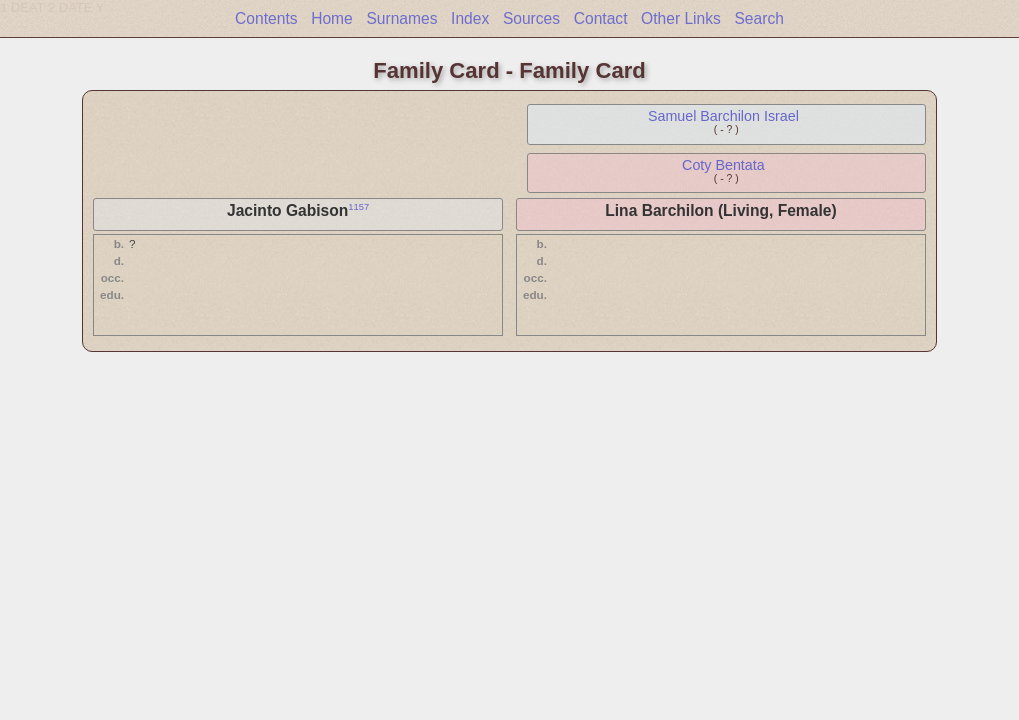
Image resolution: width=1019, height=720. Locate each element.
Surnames (401, 18)
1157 (358, 207)
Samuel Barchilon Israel (723, 116)
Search (758, 18)
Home (332, 18)
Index (470, 18)
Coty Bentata (723, 165)
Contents (266, 18)
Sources (531, 18)
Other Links (681, 18)
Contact (601, 18)
